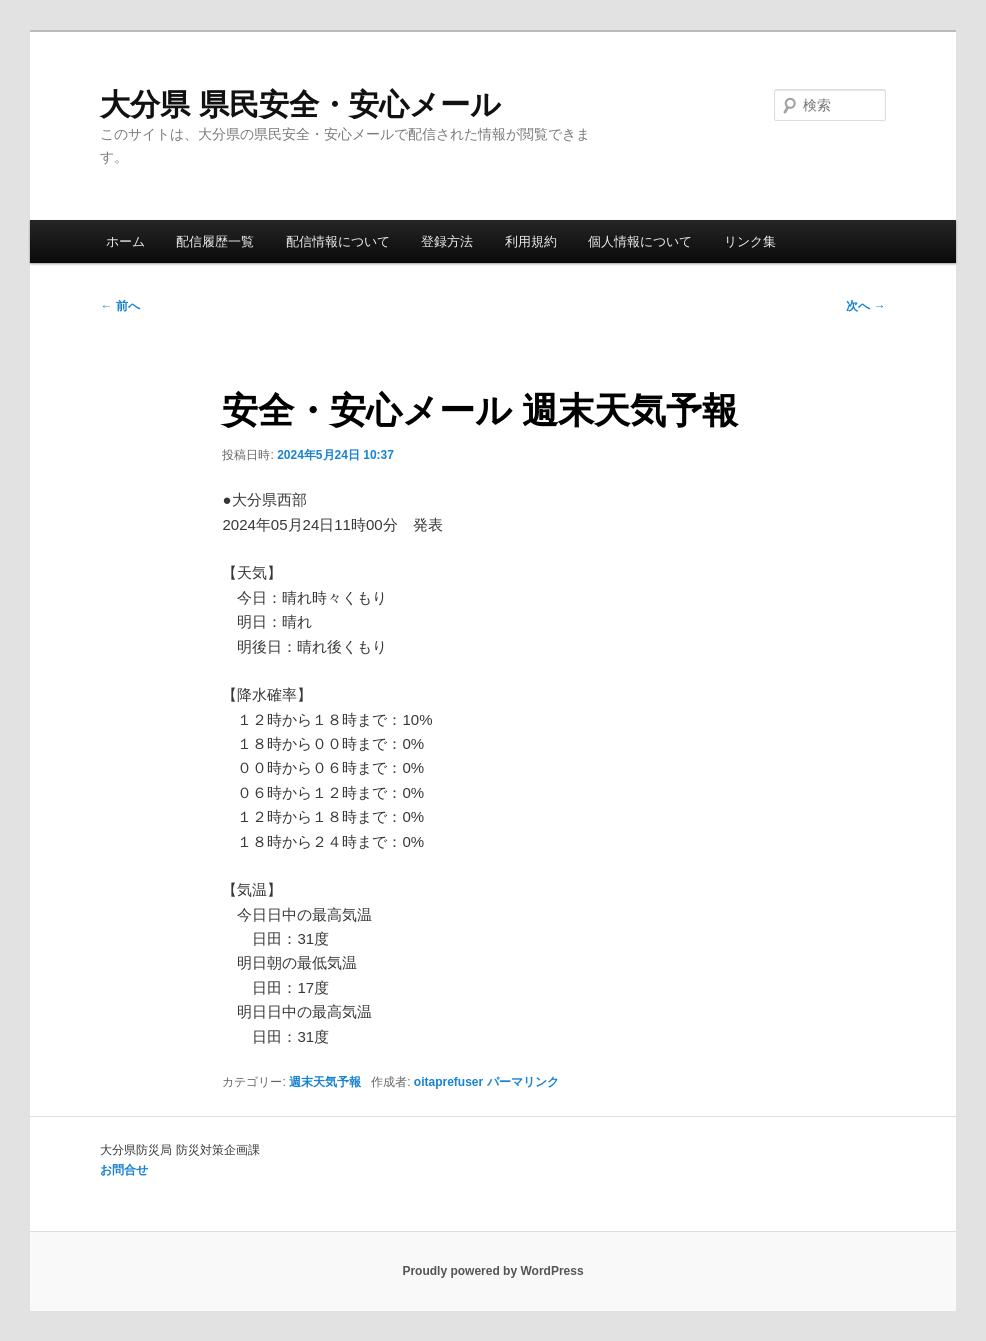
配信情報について (338, 241)
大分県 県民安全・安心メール (300, 104)
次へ (865, 306)
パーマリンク (523, 1082)
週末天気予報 (325, 1082)
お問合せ (124, 1170)
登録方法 (447, 241)
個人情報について (640, 241)
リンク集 (750, 241)
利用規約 (531, 241)
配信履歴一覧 (215, 241)
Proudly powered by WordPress (492, 1271)
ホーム (125, 241)
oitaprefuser (448, 1082)
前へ (119, 306)
